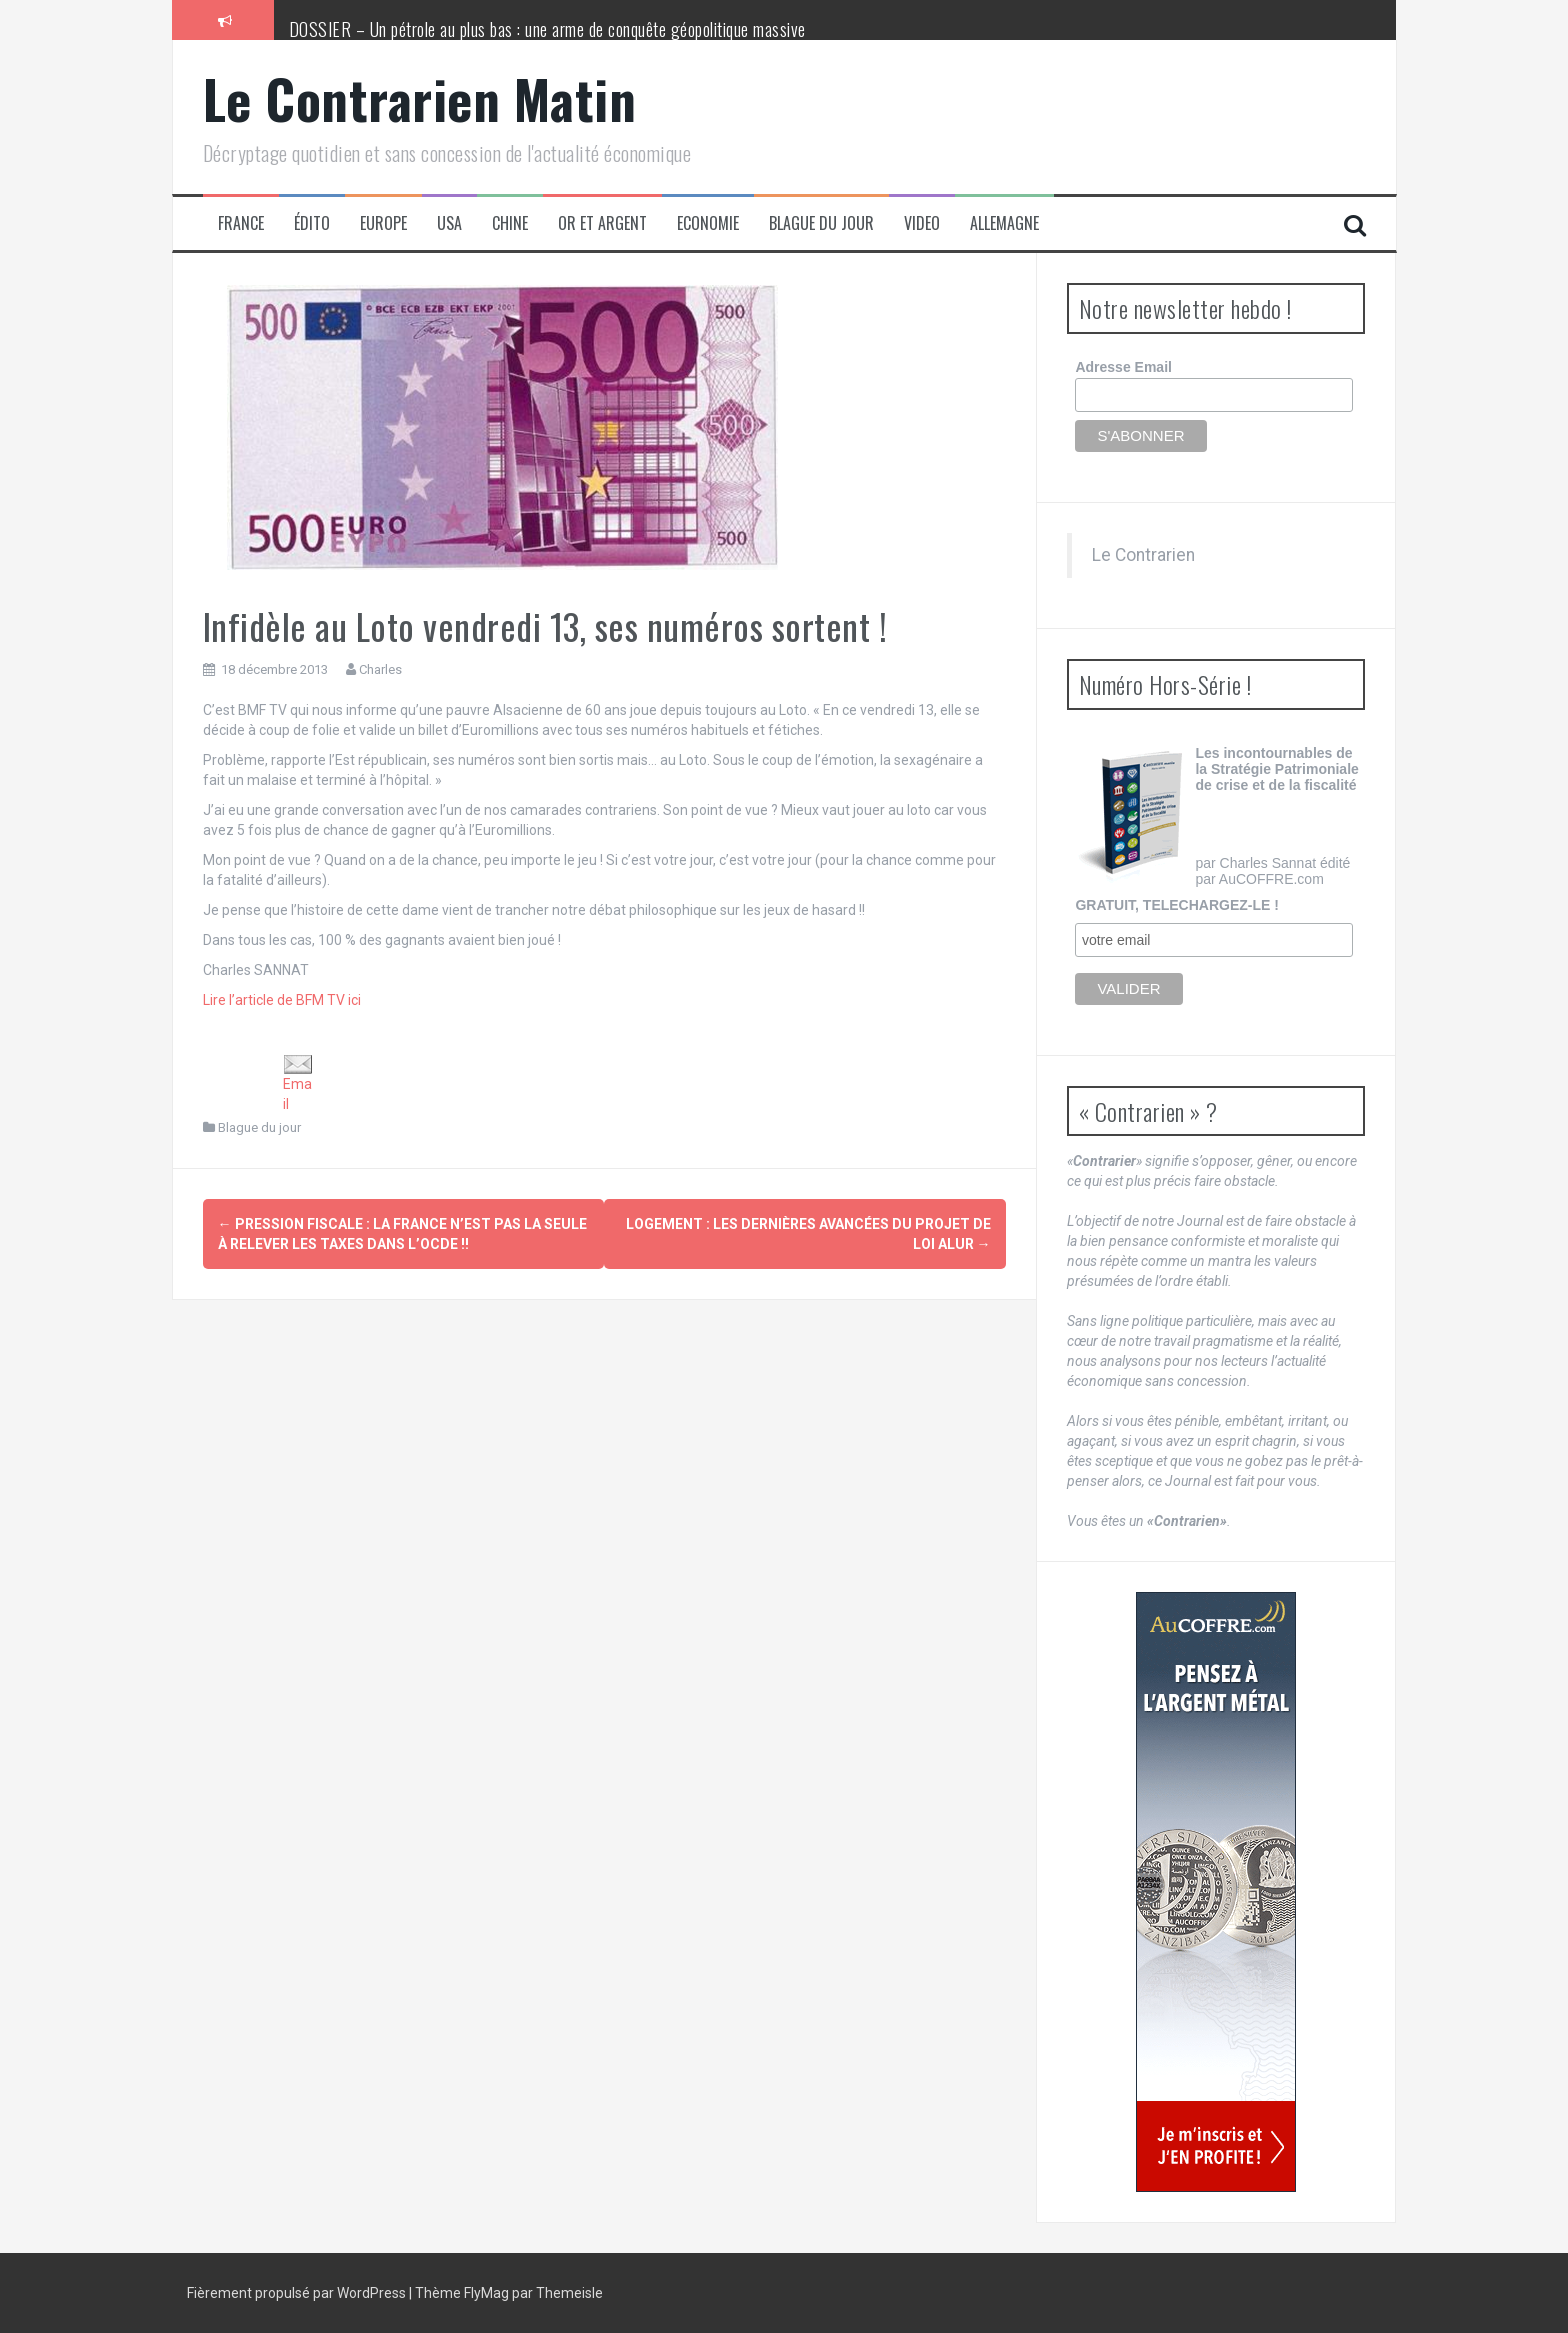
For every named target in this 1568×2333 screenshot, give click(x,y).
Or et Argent (602, 223)
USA (449, 223)
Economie (708, 223)
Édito (312, 223)
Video (922, 223)
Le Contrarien (1143, 555)
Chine (510, 223)
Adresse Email (1123, 367)
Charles (380, 669)
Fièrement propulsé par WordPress (298, 2293)
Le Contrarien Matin (420, 98)
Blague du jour (821, 223)
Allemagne (1004, 223)
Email (298, 1082)
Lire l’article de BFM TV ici (282, 1000)
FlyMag (486, 2293)
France (241, 223)
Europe (383, 223)
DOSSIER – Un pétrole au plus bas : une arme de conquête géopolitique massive (547, 29)
